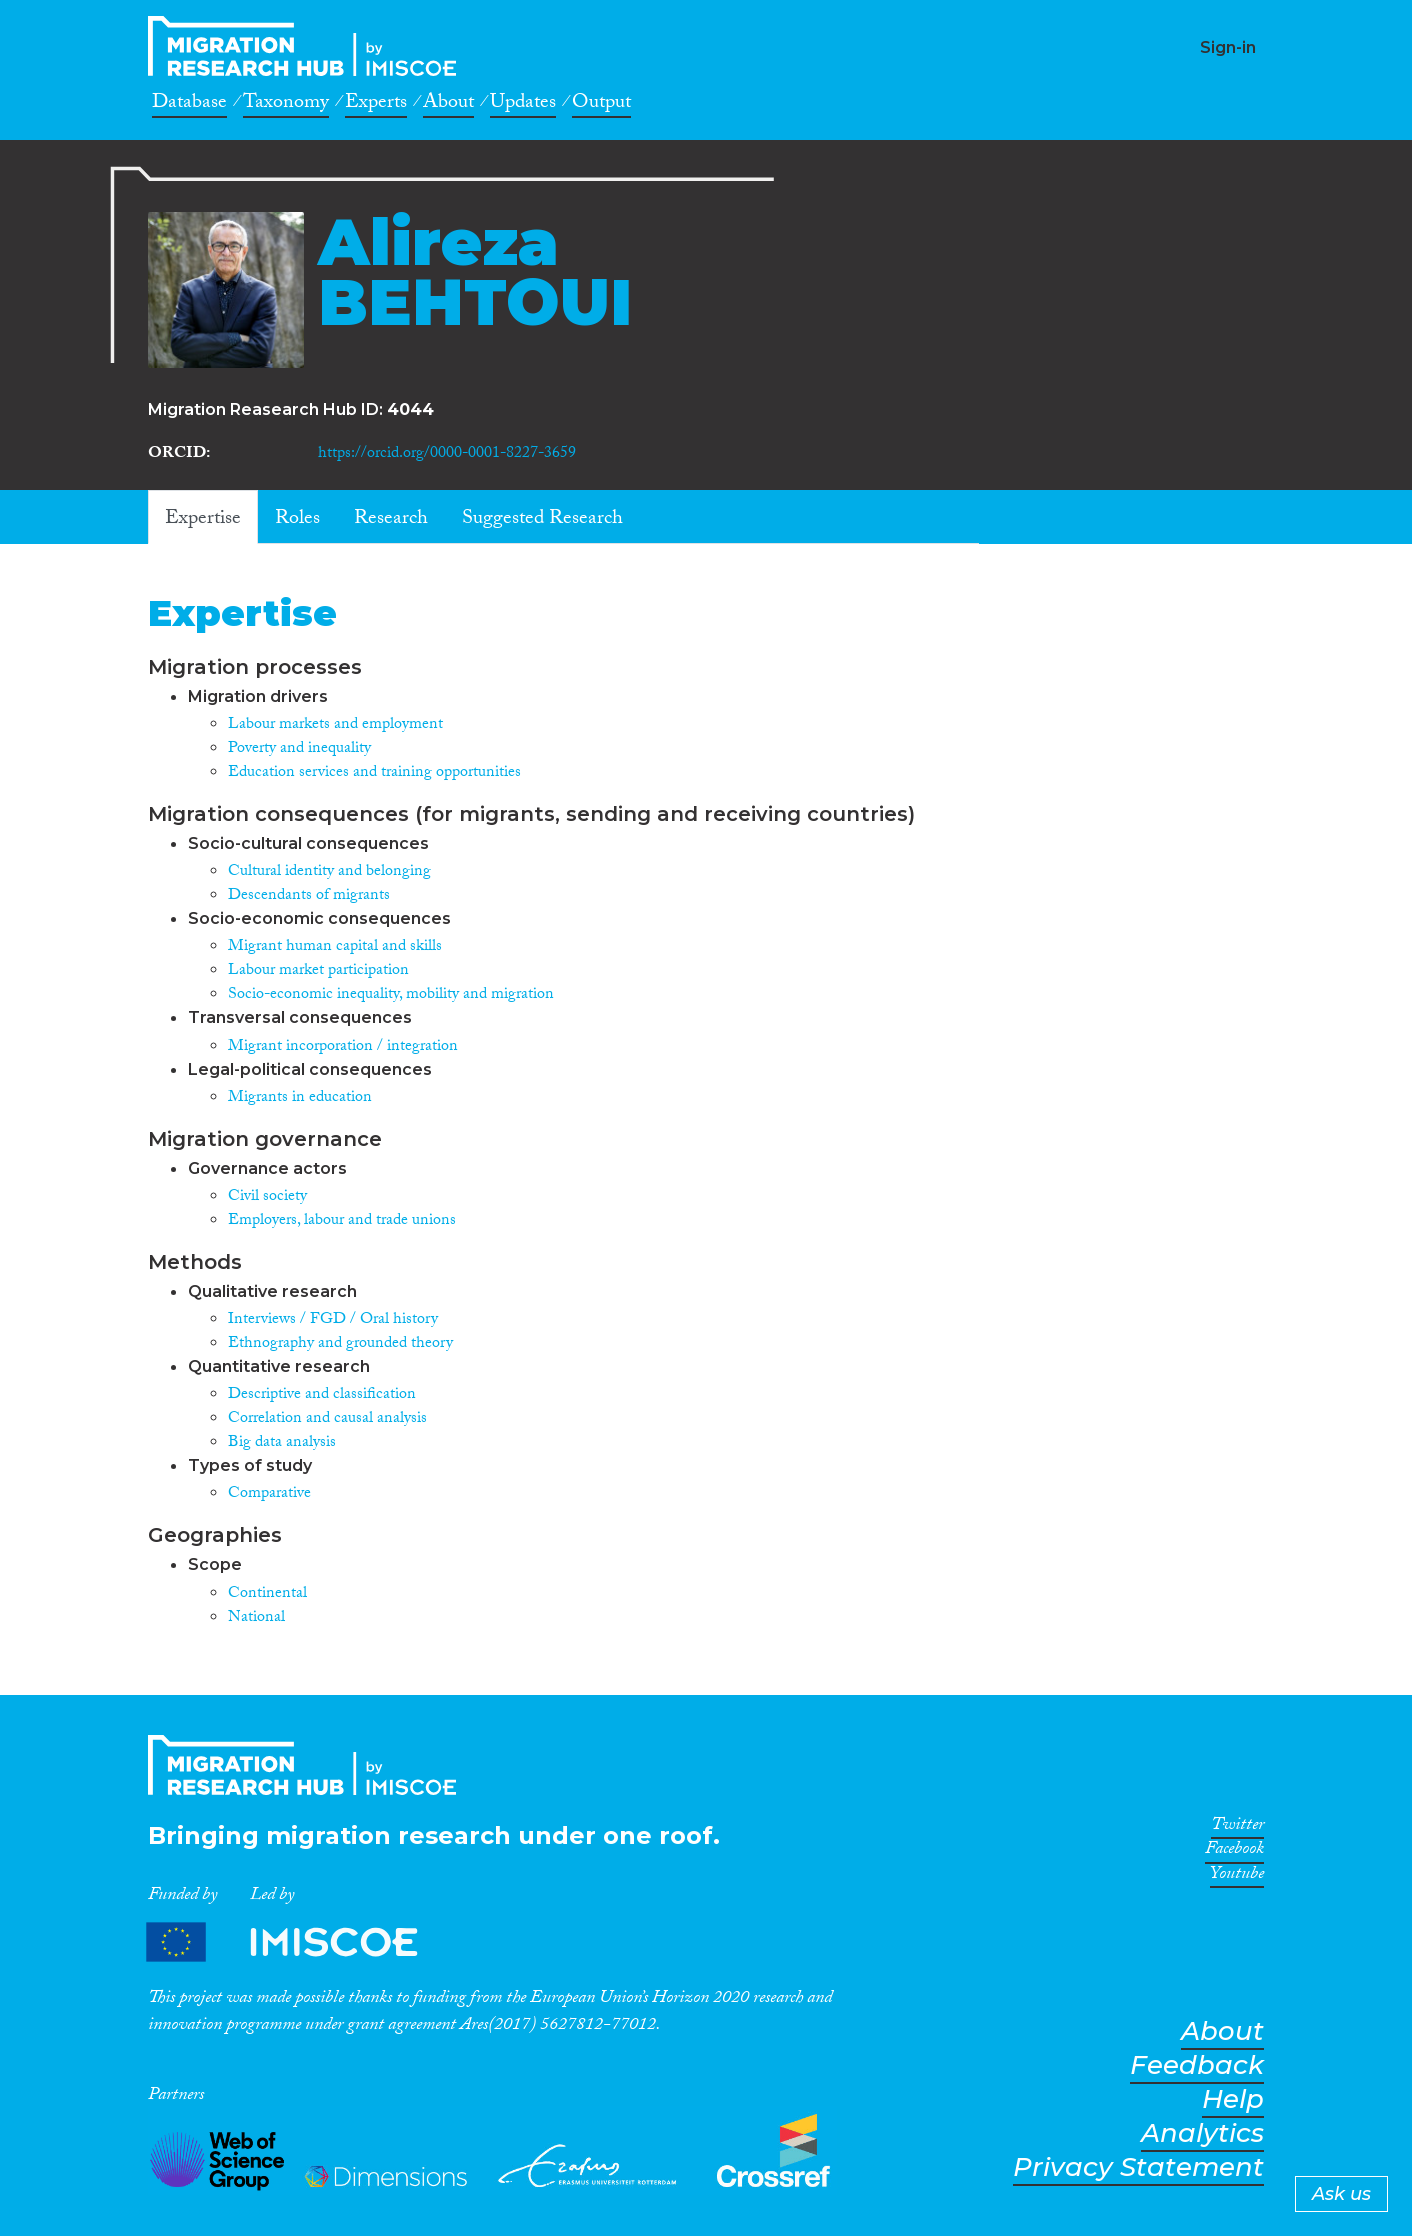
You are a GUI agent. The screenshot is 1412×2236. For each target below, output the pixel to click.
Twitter (1237, 1828)
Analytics (1202, 2133)
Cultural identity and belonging (329, 872)
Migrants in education (300, 1098)
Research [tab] (391, 520)
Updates (523, 105)
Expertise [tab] (203, 520)
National (256, 1618)
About (448, 105)
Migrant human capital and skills (335, 947)
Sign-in (1228, 47)
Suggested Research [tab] (542, 520)
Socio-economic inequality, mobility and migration (391, 995)
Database (189, 105)
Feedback (1197, 2065)
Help (1233, 2099)
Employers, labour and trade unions (342, 1221)
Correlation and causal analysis (327, 1419)
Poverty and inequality (299, 749)
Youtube (1237, 1877)
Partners (299, 1942)
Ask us (1341, 2194)
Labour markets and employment (335, 725)
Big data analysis (282, 1443)
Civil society (267, 1197)
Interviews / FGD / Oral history (333, 1320)
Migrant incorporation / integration (343, 1047)
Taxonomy (286, 105)
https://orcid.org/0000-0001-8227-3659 (447, 454)
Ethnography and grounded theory (340, 1344)
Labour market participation (318, 971)
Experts (376, 105)
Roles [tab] (297, 520)
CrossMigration (308, 46)
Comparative (269, 1494)
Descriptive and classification (322, 1395)
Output (601, 105)
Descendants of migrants (309, 896)
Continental (267, 1594)
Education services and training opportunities (374, 773)
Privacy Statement (1138, 2167)
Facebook (1234, 1852)
